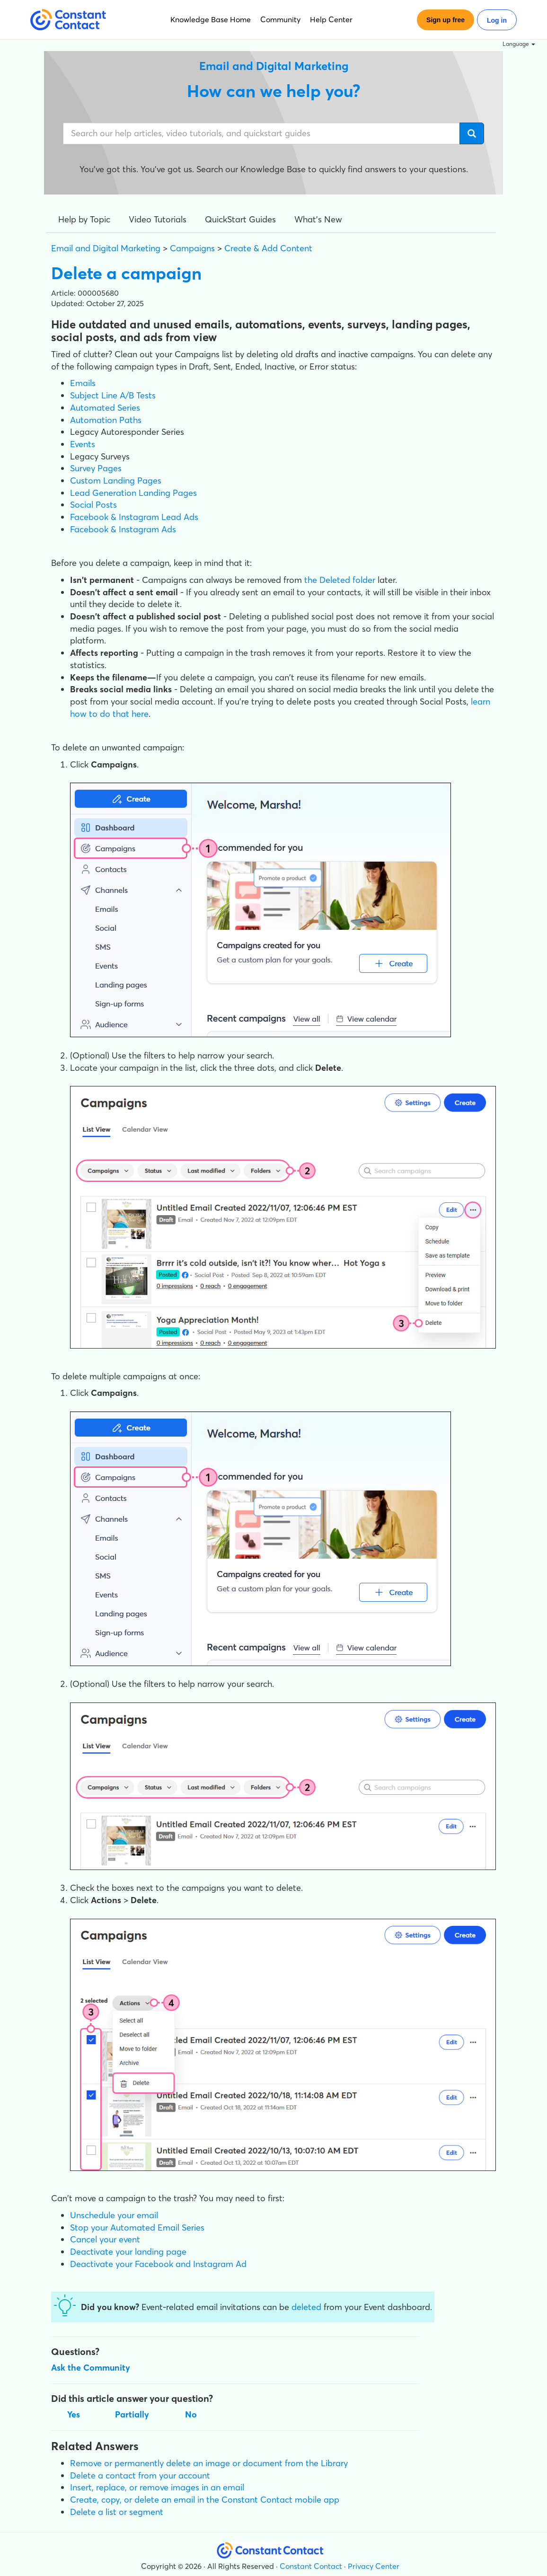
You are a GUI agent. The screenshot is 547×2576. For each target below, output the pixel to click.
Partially (132, 2414)
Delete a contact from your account (140, 2475)
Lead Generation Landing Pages (133, 492)
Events (82, 444)
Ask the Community (90, 2367)
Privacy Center (373, 2566)
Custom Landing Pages (115, 480)
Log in (497, 20)
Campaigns (192, 248)
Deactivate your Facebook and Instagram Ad (158, 2263)
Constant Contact (311, 2566)
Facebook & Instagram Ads (123, 529)
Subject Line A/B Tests (113, 395)
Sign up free (445, 20)
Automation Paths (105, 420)
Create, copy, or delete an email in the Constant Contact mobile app (204, 2499)
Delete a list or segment (116, 2511)
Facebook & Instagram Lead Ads (134, 517)
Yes (73, 2414)
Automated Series (105, 407)
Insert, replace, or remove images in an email (157, 2487)
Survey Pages (96, 468)
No (191, 2414)
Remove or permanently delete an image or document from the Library (209, 2463)
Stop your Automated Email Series (137, 2227)
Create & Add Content (268, 248)
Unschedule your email (114, 2215)
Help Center (331, 19)
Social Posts (93, 504)
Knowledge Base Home (210, 19)
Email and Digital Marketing (105, 248)
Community (280, 19)
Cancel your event (105, 2239)
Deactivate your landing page (128, 2251)
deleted (307, 2307)
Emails (83, 383)
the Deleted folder (338, 579)
